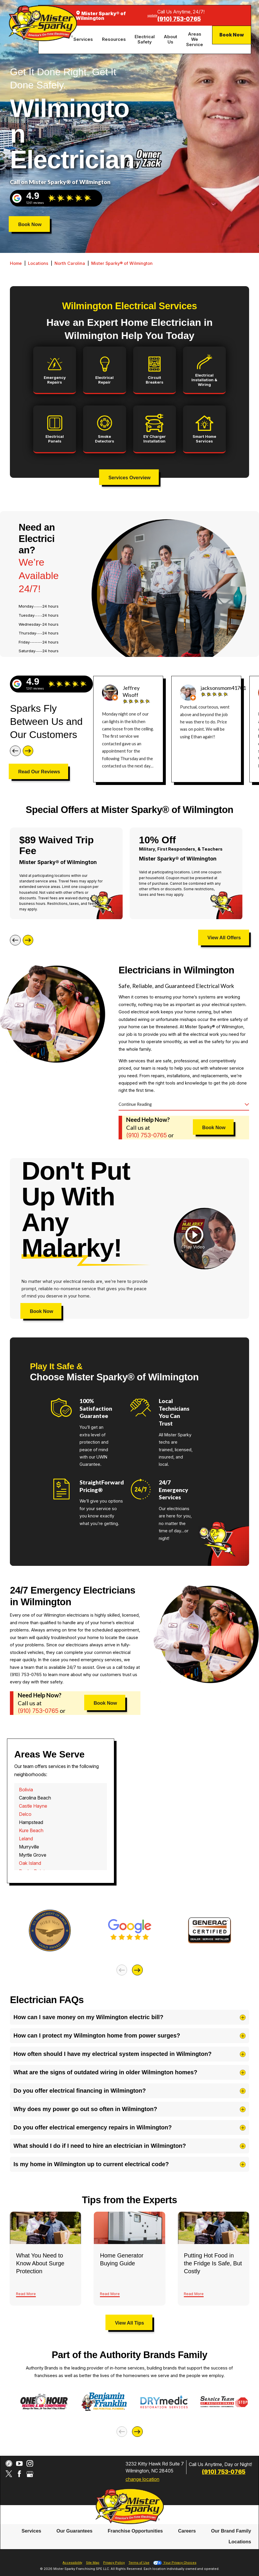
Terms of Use (138, 2563)
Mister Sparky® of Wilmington (122, 263)
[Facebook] (19, 2474)
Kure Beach (31, 1830)
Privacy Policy (114, 2563)
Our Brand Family (231, 2531)
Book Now (231, 35)
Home (16, 263)
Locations (38, 263)
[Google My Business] (30, 2474)
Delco (25, 1814)
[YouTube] (19, 2463)
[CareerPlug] (9, 2463)
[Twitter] (9, 2474)
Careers (187, 2531)
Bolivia (26, 1789)
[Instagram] (30, 2463)
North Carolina (69, 263)
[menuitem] (84, 39)
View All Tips (129, 2323)
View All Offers (224, 937)
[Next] (28, 751)
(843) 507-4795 (179, 19)
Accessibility (72, 2563)
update (152, 15)
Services (31, 2531)
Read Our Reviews (39, 771)
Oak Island (30, 1863)
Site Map (92, 2563)
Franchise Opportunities (135, 2531)
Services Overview (129, 477)
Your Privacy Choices (174, 2563)
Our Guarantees (75, 2531)
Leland (26, 1839)
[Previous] (15, 751)
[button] (194, 1238)
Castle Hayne (33, 1806)
